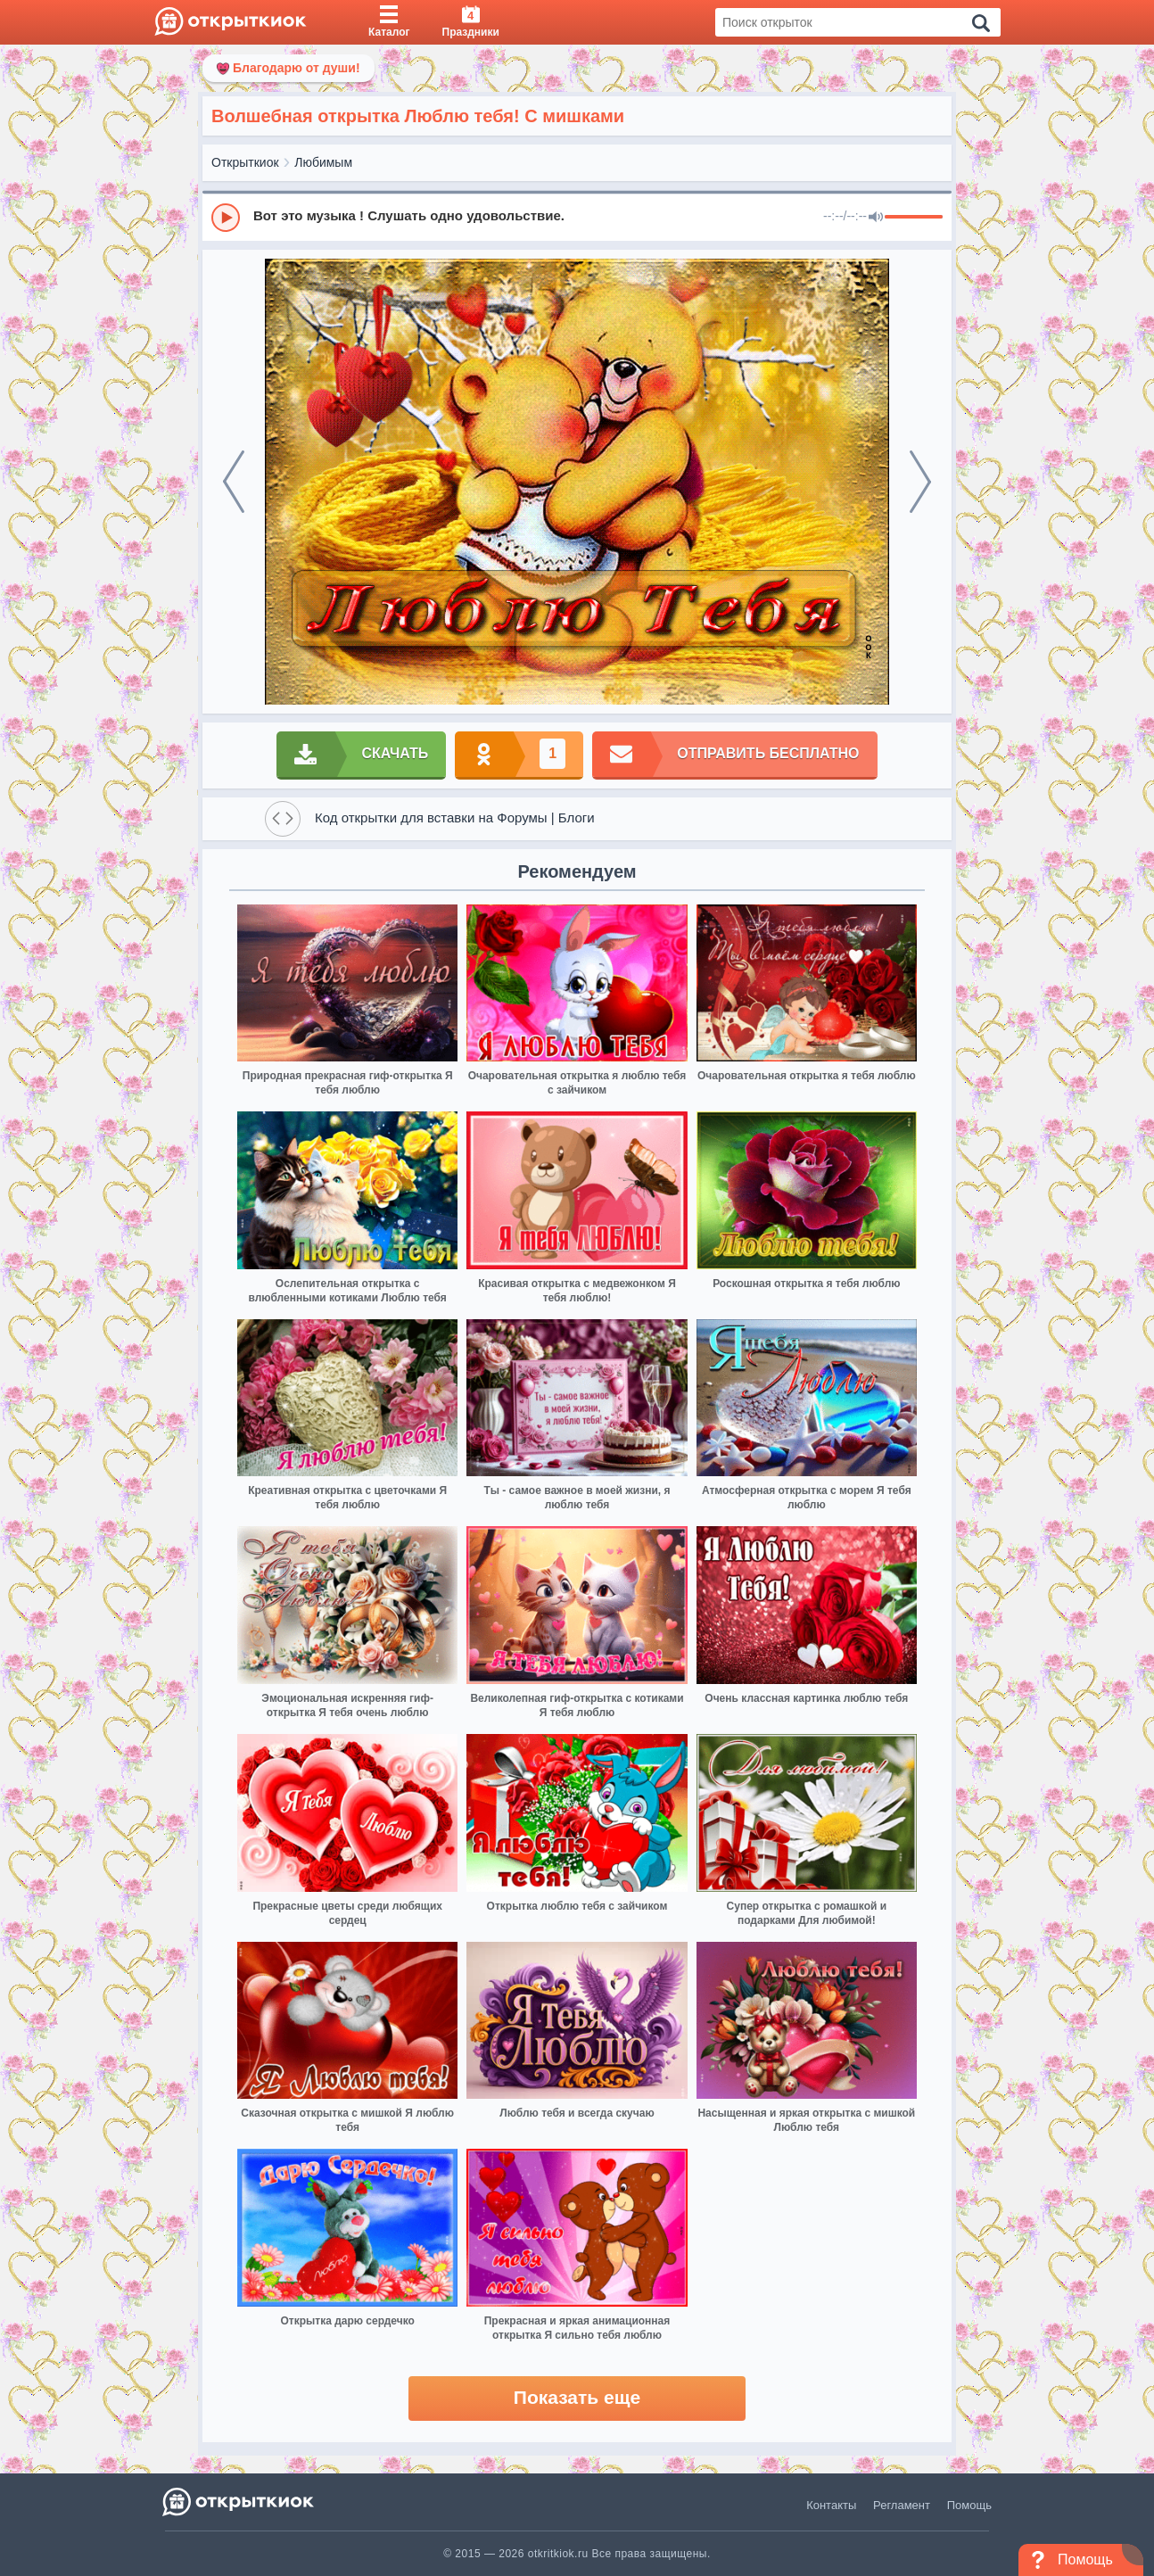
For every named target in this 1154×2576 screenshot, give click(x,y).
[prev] (233, 482)
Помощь (969, 2505)
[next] (920, 482)
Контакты (831, 2505)
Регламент (901, 2505)
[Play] (225, 217)
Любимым (323, 162)
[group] (577, 217)
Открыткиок (245, 162)
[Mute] (876, 218)
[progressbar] (914, 217)
